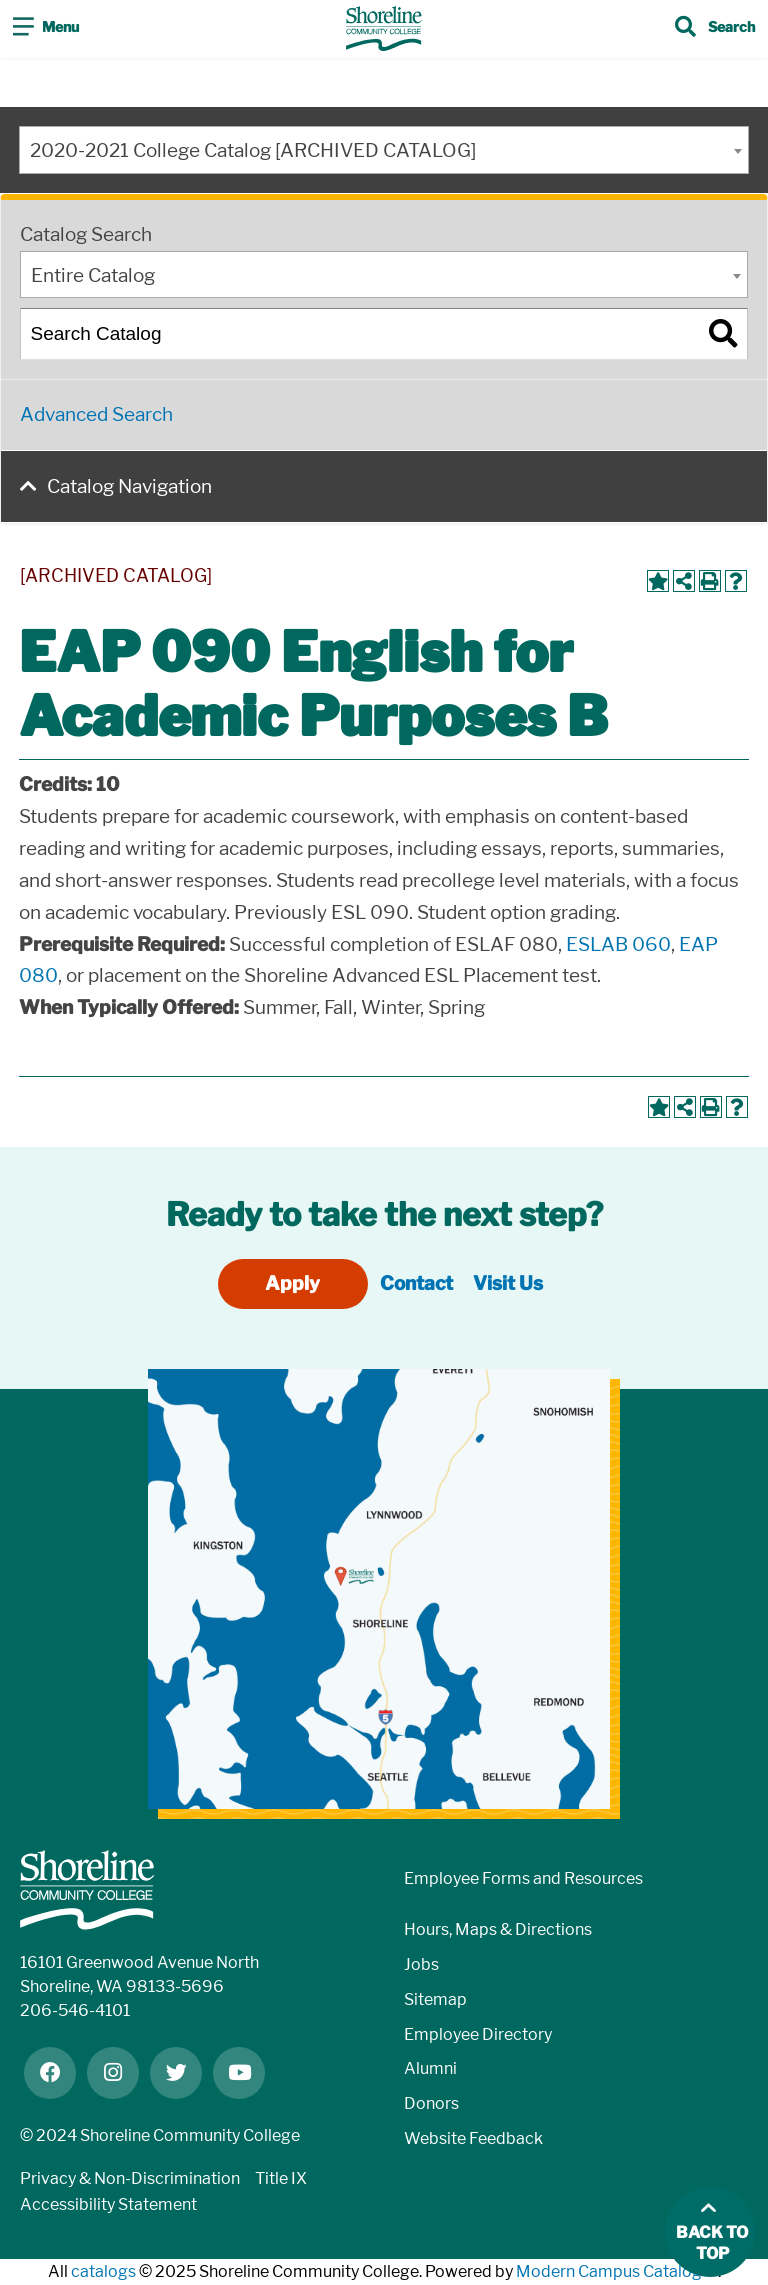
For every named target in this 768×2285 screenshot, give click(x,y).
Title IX (281, 2178)
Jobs (421, 1964)
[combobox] (384, 150)
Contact (416, 1283)
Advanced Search (96, 414)
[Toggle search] (715, 29)
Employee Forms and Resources (523, 1878)
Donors (431, 2103)
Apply (292, 1283)
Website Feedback (473, 2138)
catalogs (103, 2271)
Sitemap (435, 1999)
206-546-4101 (75, 2010)
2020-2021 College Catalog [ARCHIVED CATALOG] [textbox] (253, 150)
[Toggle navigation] (46, 29)
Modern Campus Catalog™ (617, 2271)
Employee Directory (478, 2034)
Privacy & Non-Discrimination (130, 2178)
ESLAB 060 (618, 944)
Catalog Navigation (129, 486)
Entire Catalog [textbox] (93, 275)
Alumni (430, 2068)
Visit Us (508, 1283)
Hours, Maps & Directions (498, 1929)
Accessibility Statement (108, 2204)
